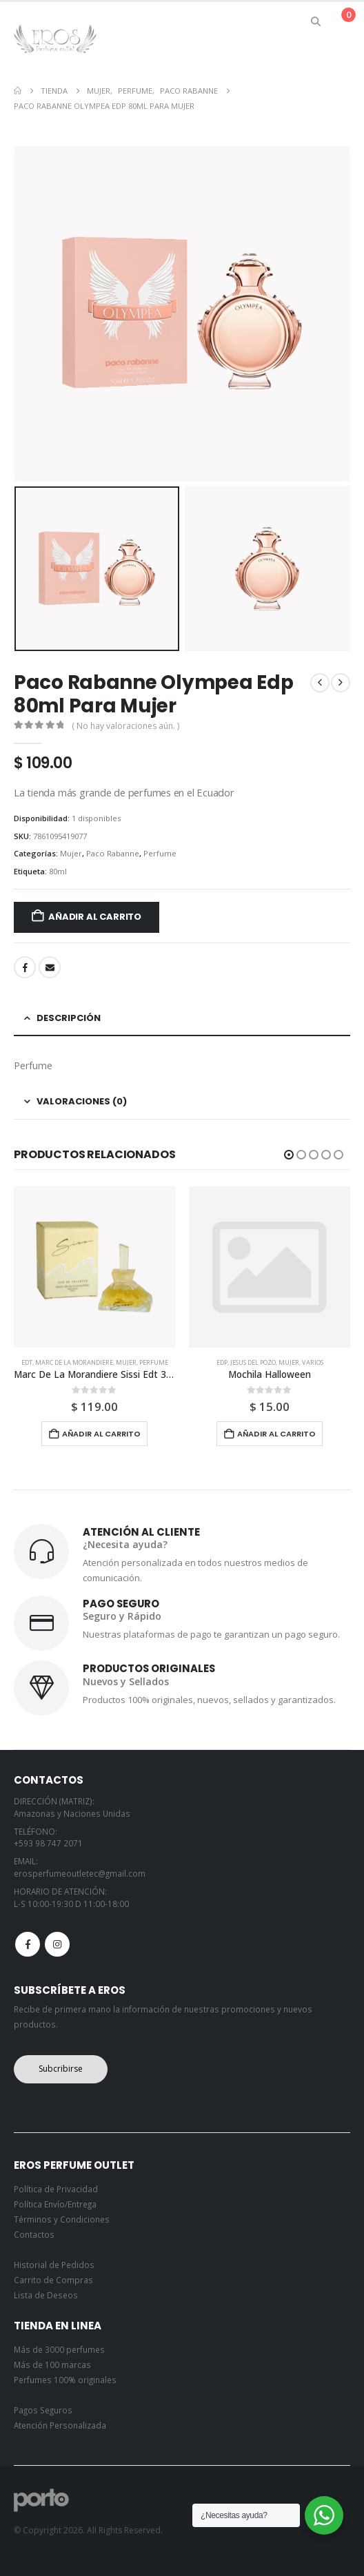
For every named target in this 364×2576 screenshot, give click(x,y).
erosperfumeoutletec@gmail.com (79, 1873)
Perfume (159, 853)
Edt (26, 1362)
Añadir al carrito (94, 916)
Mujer (71, 853)
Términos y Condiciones (62, 2219)
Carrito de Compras (53, 2279)
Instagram (57, 1944)
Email (50, 967)
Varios (312, 1362)
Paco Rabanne (112, 853)
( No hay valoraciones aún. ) (125, 726)
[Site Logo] (55, 38)
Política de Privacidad (56, 2188)
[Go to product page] (94, 1267)
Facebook (25, 967)
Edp (222, 1362)
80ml (58, 871)
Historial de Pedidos (54, 2264)
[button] (316, 21)
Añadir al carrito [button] (101, 1433)
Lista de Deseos (46, 2294)
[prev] (320, 682)
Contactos (34, 2234)
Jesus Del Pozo (253, 1362)
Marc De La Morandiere (74, 1362)
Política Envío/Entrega (55, 2203)
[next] (340, 682)
